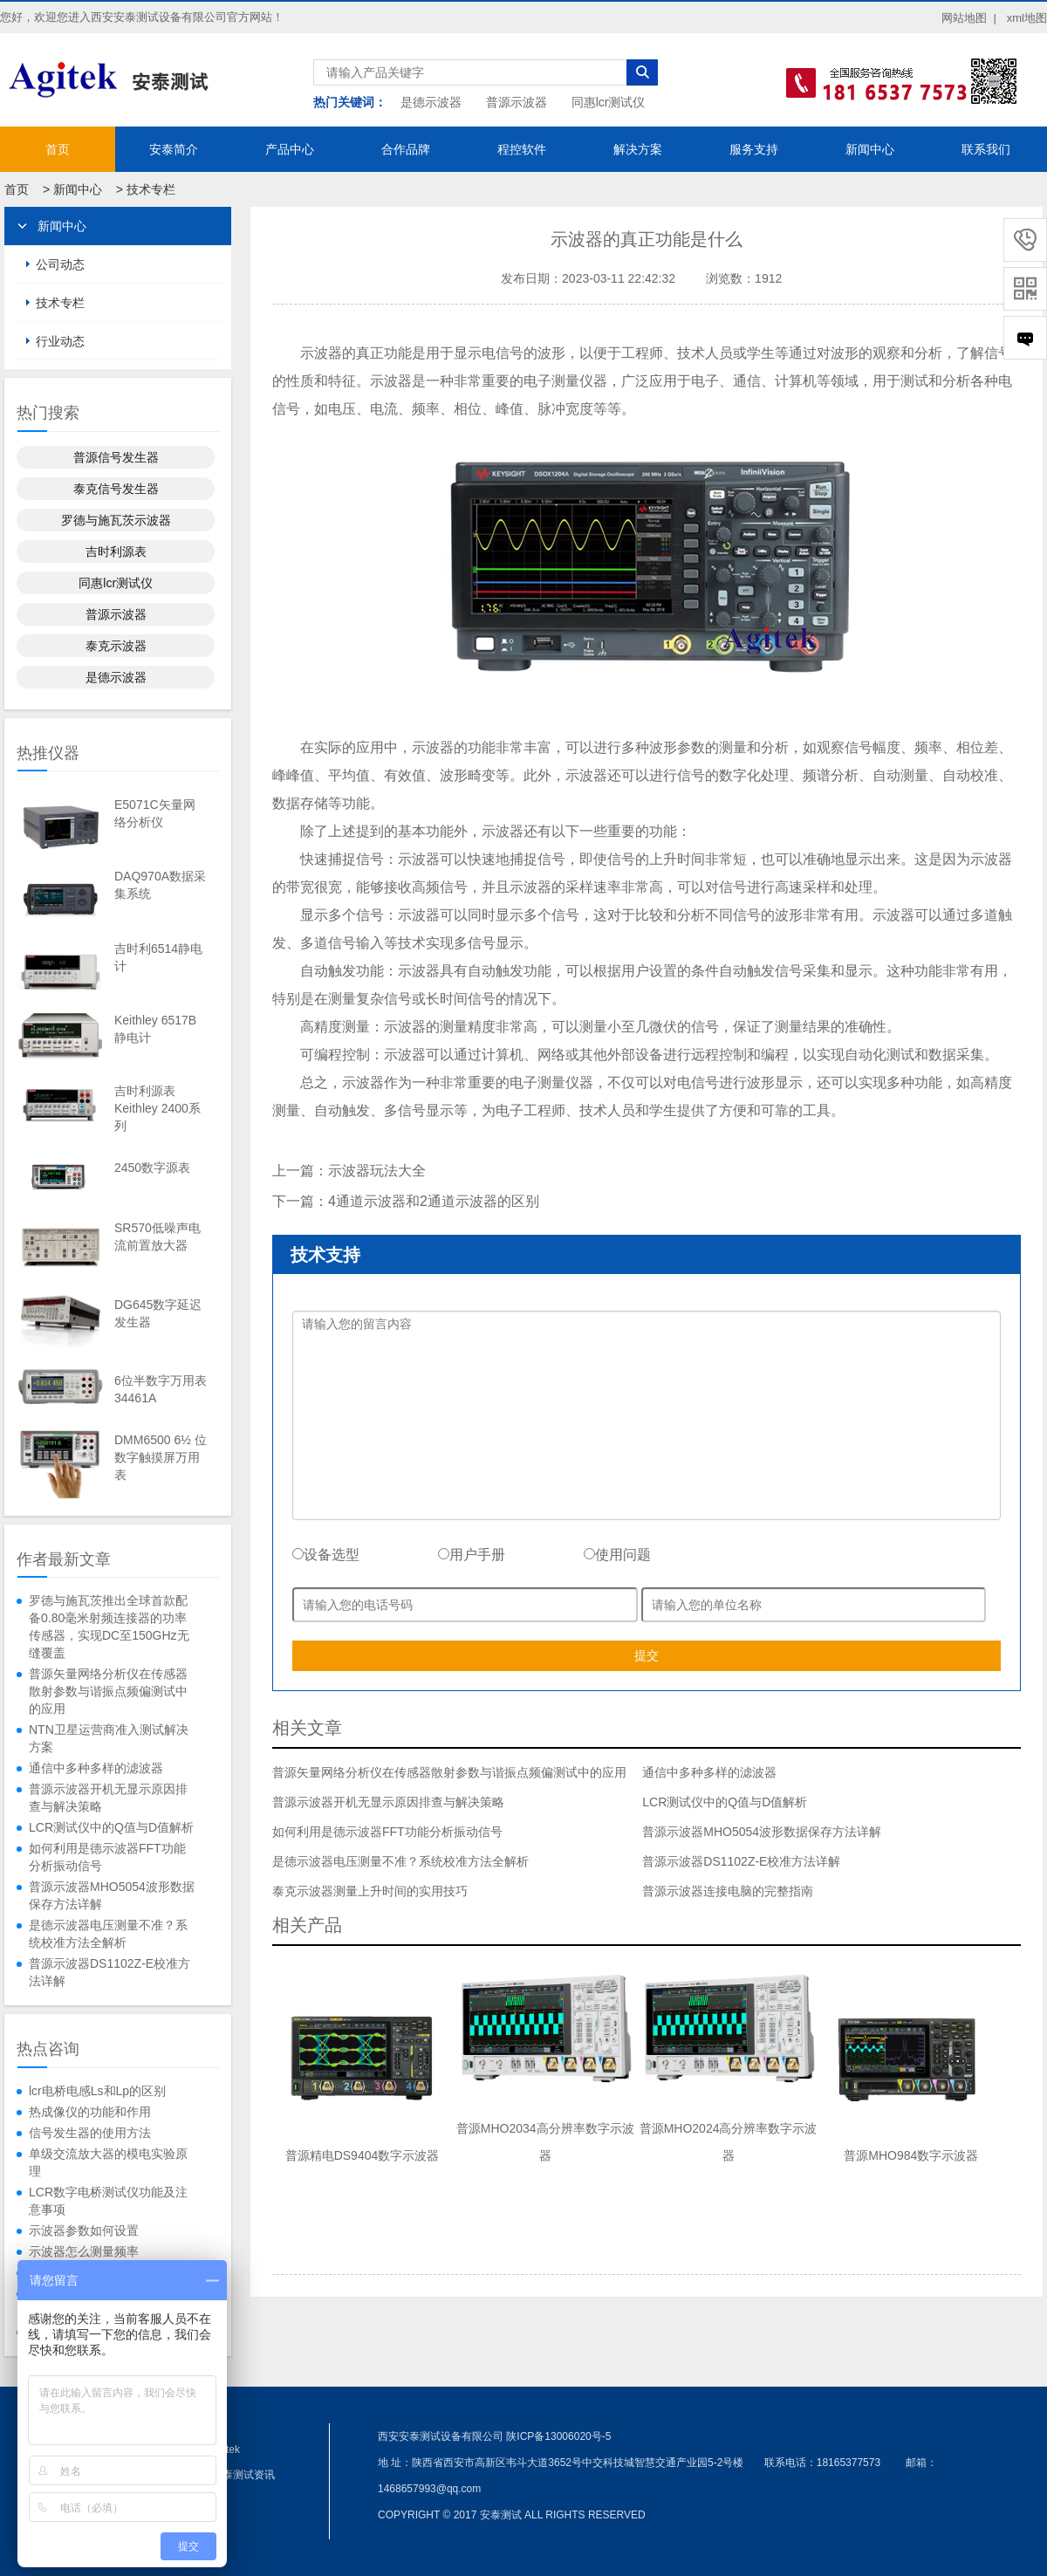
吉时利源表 (116, 551)
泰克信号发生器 (116, 489)
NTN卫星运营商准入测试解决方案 (108, 1738)
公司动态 (60, 264)
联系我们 (985, 149)
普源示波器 (516, 102)
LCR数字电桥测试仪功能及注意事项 (108, 2200)
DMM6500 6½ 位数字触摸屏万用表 (160, 1457)
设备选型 (325, 1554)
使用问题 (617, 1554)
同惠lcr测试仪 (608, 102)
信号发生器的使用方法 (90, 2133)
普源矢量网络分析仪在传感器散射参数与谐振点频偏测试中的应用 (108, 1691)
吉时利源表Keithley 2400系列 (157, 1108)
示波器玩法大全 (377, 1170)
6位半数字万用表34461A (160, 1389)
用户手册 (471, 1554)
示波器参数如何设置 (84, 2230)
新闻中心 (869, 149)
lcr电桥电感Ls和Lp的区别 (97, 2091)
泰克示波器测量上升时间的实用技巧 (370, 1891)
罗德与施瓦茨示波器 (116, 520)
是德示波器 (431, 102)
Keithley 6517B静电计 (155, 1029)
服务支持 (753, 149)
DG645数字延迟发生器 (158, 1313)
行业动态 (60, 341)
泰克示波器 (116, 646)
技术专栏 (151, 189)
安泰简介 (173, 149)
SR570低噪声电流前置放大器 (157, 1236)
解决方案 (637, 149)
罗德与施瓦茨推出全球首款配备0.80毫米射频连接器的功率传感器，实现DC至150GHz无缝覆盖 (109, 1626)
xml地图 (1027, 17)
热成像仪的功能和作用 (90, 2112)
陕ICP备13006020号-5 (558, 2436)
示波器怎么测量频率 (84, 2251)
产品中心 (289, 149)
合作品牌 (405, 149)
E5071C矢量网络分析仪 (154, 813)
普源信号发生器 (116, 457)
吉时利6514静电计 (158, 957)
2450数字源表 (152, 1168)
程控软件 (521, 149)
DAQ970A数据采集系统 (160, 885)
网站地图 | (968, 17)
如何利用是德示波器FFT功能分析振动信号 (107, 1857)
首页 (57, 149)
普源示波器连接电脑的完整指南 (727, 1891)
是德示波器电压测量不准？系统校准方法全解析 (108, 1933)
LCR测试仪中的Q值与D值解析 (111, 1827)
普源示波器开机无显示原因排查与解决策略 (108, 1797)
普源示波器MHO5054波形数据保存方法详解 (112, 1895)
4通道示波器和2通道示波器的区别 (433, 1201)
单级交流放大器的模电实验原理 (108, 2162)
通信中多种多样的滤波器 (96, 1768)
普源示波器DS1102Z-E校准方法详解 (109, 1972)
